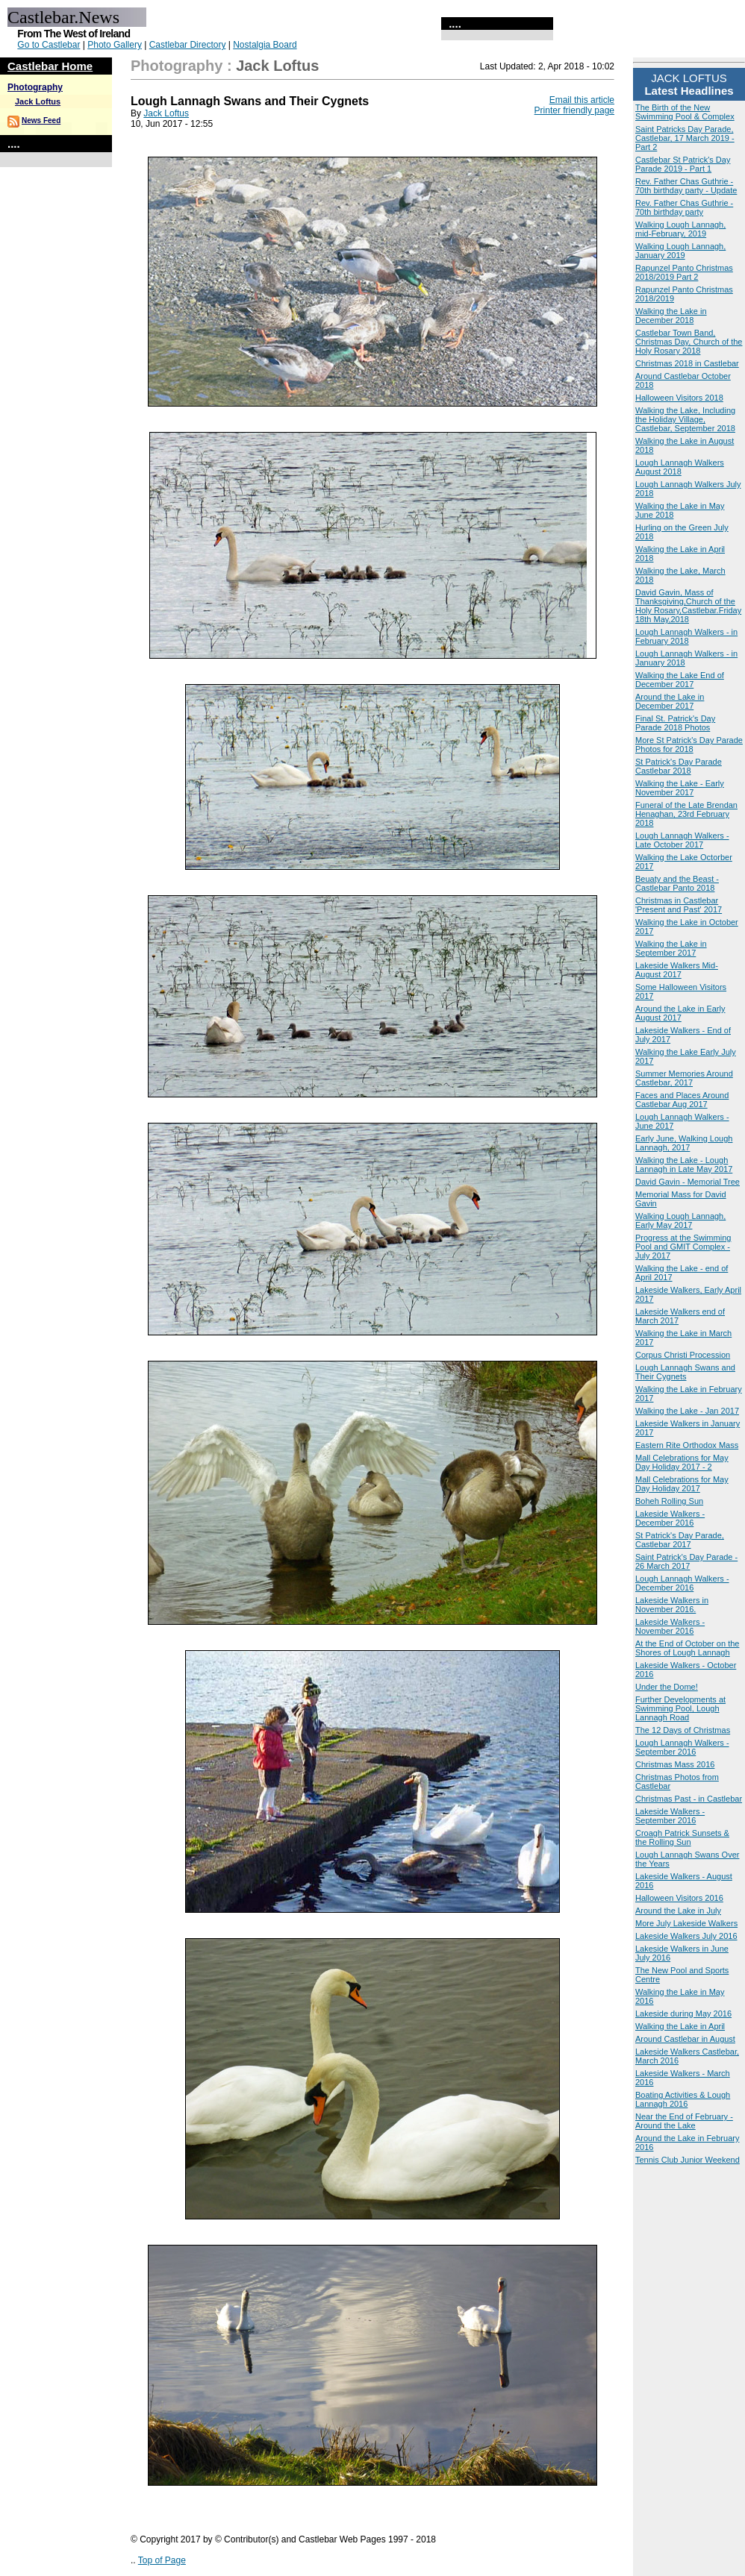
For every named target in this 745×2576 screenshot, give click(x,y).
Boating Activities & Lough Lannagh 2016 (682, 2099)
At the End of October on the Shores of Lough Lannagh (687, 1648)
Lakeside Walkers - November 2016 (670, 1626)
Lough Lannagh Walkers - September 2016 (682, 1747)
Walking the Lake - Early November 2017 (679, 788)
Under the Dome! (666, 1686)
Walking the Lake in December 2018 (671, 316)
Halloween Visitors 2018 (679, 397)
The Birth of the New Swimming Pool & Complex (685, 112)
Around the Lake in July (678, 1910)
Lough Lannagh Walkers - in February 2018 (686, 636)
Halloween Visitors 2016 (679, 1897)
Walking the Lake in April (680, 2026)
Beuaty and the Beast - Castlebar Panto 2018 (677, 883)
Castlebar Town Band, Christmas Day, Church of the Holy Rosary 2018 (688, 341)
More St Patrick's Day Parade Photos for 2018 (689, 744)
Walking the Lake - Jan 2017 (687, 1410)
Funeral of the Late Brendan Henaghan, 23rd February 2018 (686, 813)
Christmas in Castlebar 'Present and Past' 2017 (678, 905)
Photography (35, 87)
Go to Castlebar (48, 45)
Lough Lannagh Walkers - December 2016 (682, 1583)
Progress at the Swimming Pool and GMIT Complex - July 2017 (683, 1246)
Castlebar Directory (187, 45)
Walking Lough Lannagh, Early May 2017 (680, 1220)
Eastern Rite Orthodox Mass (686, 1445)
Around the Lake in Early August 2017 (680, 1013)
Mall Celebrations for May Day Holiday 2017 (682, 1484)
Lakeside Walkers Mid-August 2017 (676, 970)
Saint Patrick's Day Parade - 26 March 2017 (686, 1561)
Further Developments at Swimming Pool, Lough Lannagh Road (680, 1708)
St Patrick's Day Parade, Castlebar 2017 (679, 1540)
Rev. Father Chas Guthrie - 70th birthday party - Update (686, 186)
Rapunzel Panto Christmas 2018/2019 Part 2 (684, 272)
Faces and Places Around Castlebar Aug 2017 (682, 1100)
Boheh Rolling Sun (669, 1501)
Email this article (581, 100)
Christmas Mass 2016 (674, 1764)
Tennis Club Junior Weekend (687, 2159)
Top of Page (162, 2560)
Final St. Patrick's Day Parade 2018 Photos (675, 723)
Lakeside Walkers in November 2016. (671, 1605)
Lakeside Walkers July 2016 (686, 1935)
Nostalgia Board (264, 45)
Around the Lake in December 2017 (669, 701)
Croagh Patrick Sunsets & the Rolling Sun (682, 1837)
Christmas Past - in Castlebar (688, 1798)
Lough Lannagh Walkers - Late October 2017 (682, 840)
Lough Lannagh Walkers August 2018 (679, 467)
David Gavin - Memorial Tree (687, 1181)
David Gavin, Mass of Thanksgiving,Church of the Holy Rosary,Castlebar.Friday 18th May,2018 (688, 606)
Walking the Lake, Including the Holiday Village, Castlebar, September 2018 (685, 419)
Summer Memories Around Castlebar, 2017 (684, 1078)
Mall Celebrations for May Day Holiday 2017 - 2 (682, 1462)
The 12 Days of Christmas (682, 1730)
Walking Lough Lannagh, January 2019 (680, 251)
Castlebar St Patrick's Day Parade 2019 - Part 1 (682, 164)
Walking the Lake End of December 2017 (679, 680)
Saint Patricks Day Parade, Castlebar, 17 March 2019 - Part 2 (685, 138)
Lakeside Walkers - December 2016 (670, 1518)
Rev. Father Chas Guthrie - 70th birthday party (684, 207)
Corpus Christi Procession (682, 1354)
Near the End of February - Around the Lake (684, 2121)
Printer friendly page (574, 110)
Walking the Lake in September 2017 (671, 948)
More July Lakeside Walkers (686, 1923)
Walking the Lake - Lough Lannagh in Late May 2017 (683, 1164)
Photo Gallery (114, 45)
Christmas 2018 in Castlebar (687, 363)
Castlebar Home (50, 66)
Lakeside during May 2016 (683, 2013)
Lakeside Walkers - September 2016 (670, 1816)
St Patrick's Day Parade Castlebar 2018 (678, 766)
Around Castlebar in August (685, 2038)
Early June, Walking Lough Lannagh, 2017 (683, 1143)
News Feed (41, 120)
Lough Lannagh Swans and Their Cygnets (685, 1372)
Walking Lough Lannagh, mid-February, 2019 (680, 229)
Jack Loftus (37, 101)
